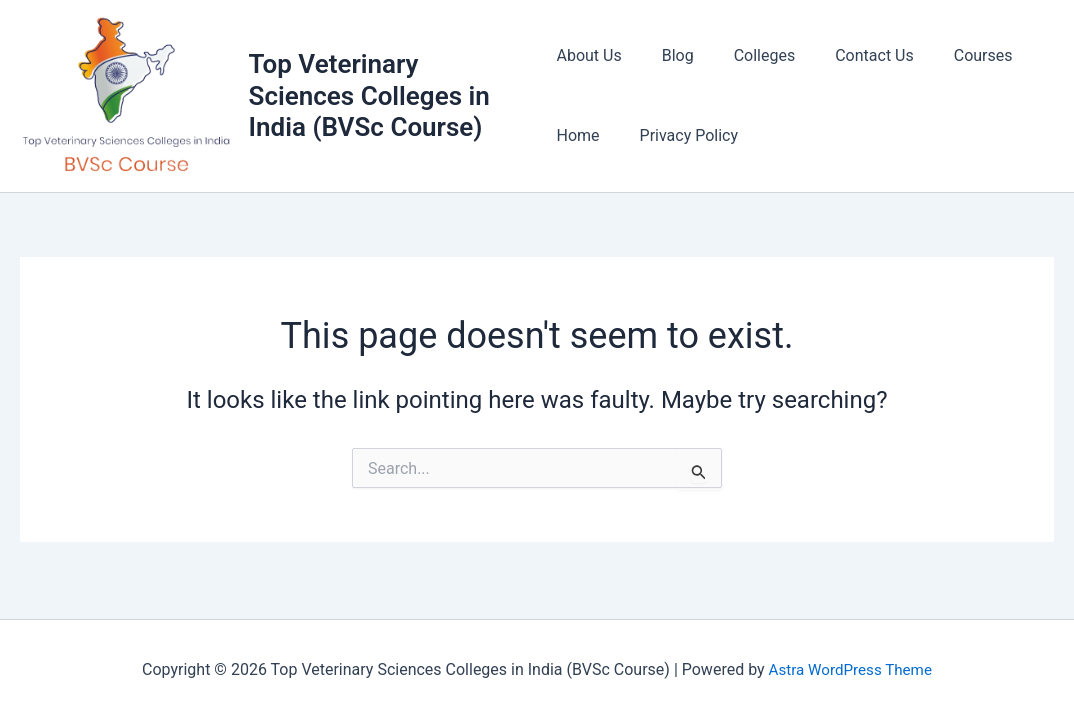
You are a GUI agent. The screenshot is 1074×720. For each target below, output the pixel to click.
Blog (670, 56)
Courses (951, 56)
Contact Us (850, 56)
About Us (588, 56)
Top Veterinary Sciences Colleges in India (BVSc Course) (370, 96)
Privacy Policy (681, 136)
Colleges (749, 56)
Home (577, 136)
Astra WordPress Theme (850, 669)
